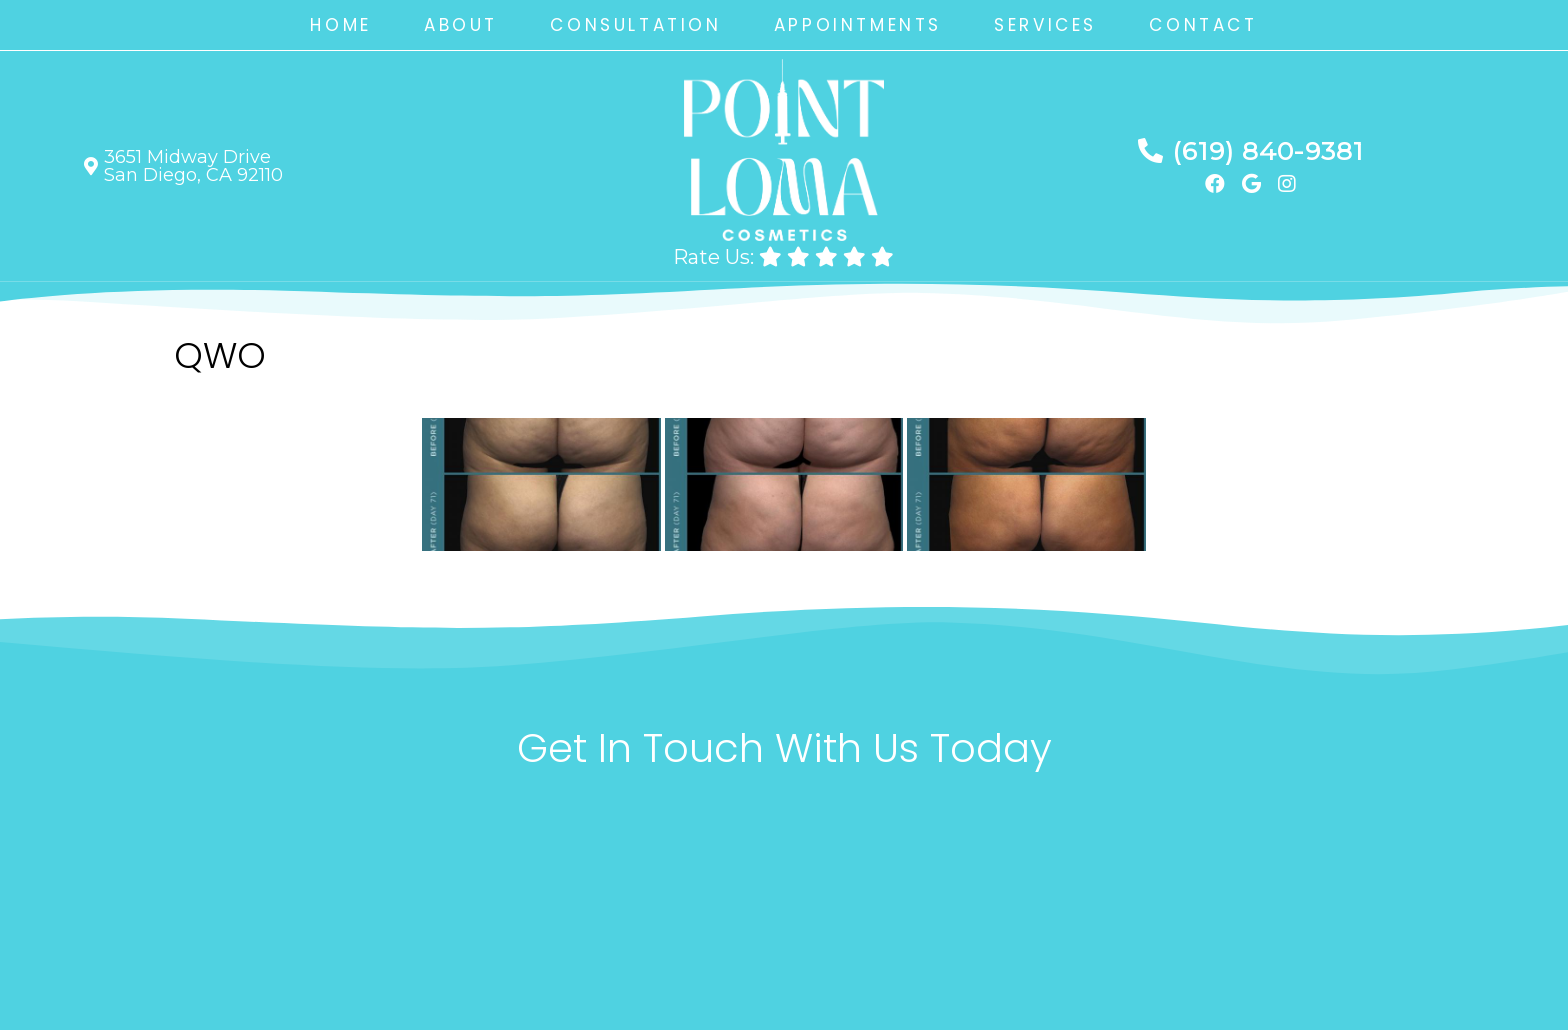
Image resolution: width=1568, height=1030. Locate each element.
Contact (1203, 25)
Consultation (635, 25)
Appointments (858, 25)
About (461, 25)
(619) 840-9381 (1268, 151)
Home (340, 25)
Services (1045, 25)
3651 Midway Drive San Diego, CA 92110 (193, 166)
